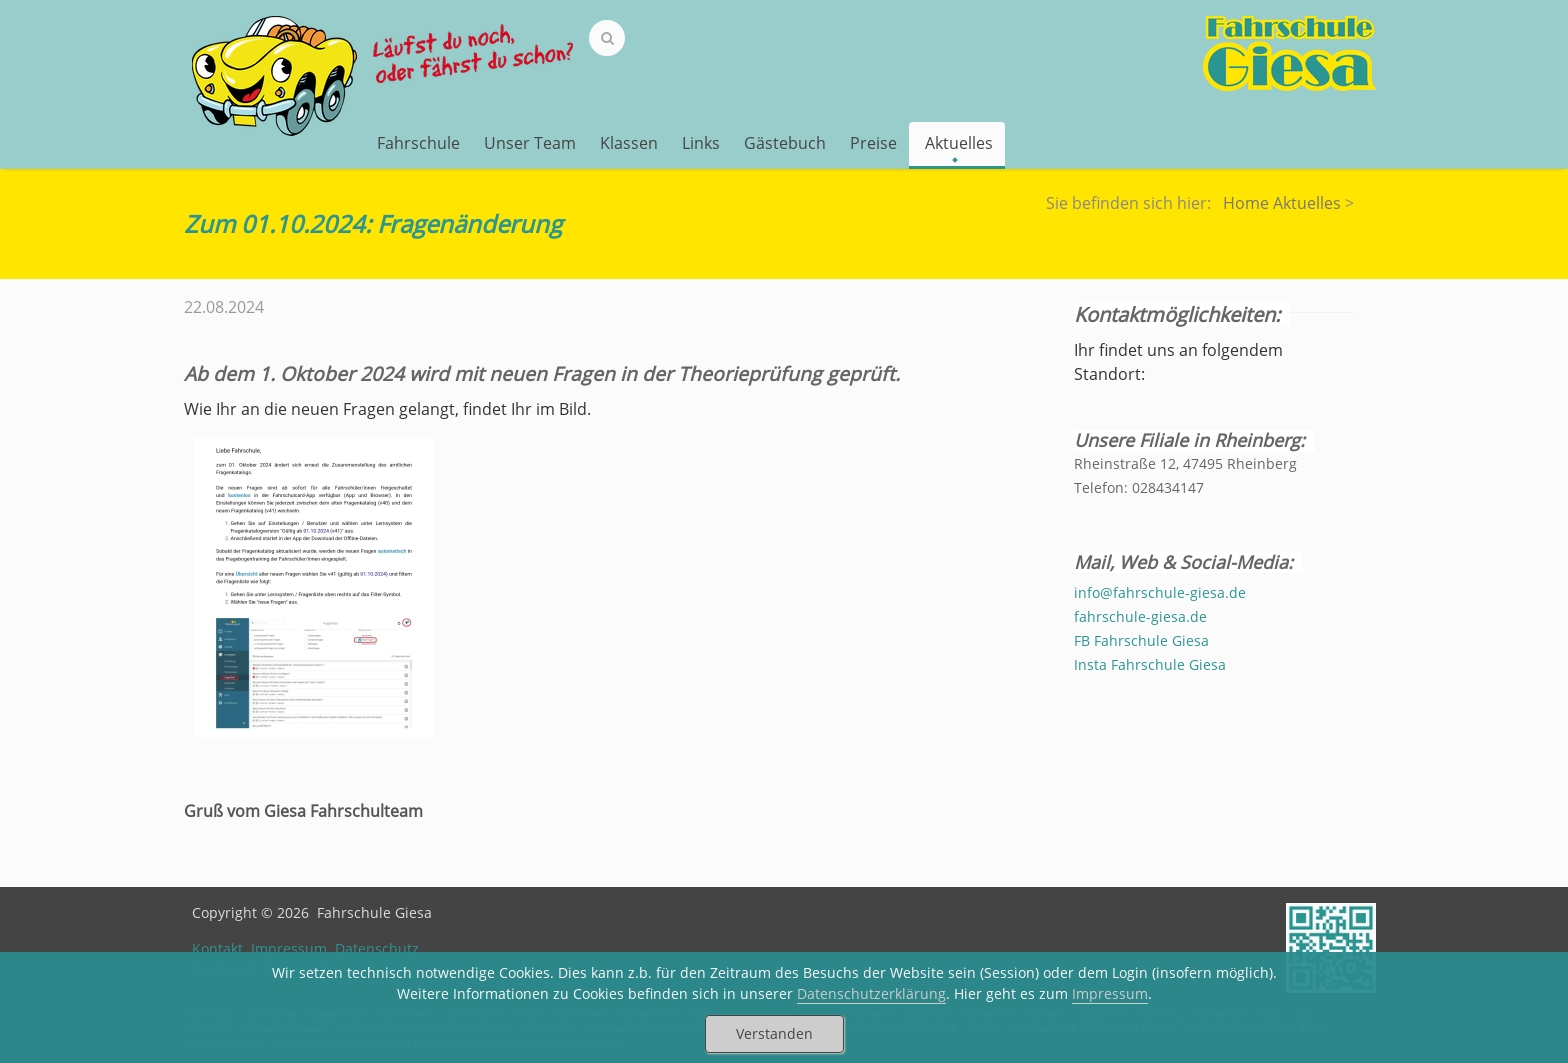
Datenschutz (377, 948)
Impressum (289, 948)
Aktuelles (959, 145)
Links (701, 143)
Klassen (629, 143)
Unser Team (530, 143)
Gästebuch (785, 143)
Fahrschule (418, 143)
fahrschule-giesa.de (1140, 616)
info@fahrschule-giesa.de (1160, 592)
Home (1246, 203)
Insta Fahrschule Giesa (1150, 664)
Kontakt (217, 948)
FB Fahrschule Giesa (1141, 640)
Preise (873, 143)
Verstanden (774, 1033)
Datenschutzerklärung (871, 993)
